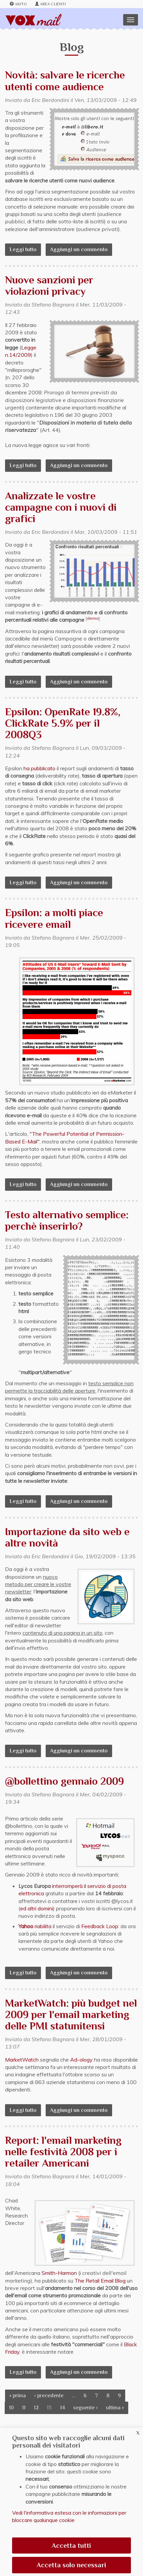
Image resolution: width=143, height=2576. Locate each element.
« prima (17, 2396)
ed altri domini (36, 1908)
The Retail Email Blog (100, 2280)
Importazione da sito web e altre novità (67, 1537)
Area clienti (50, 4)
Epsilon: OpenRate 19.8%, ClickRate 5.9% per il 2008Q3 (63, 723)
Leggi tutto (25, 249)
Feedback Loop (99, 1926)
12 (36, 2408)
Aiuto (18, 4)
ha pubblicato (39, 768)
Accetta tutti (71, 2545)
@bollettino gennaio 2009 (64, 1781)
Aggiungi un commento (79, 249)
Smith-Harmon (59, 2273)
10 (11, 2408)
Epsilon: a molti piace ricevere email (54, 918)
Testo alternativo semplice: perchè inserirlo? (67, 1220)
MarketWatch (22, 2059)
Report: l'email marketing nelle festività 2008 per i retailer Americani (63, 2151)
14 (62, 2408)
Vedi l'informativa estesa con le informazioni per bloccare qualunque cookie (69, 2516)
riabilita (34, 1926)
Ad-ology (81, 2059)
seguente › (85, 2408)
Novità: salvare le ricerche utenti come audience (65, 80)
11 (24, 2408)
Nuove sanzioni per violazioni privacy (49, 285)
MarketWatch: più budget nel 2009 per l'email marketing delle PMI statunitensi (71, 2014)
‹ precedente (48, 2396)
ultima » (115, 2408)
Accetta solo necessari (71, 2565)
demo (93, 618)
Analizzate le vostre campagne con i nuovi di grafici (60, 507)
